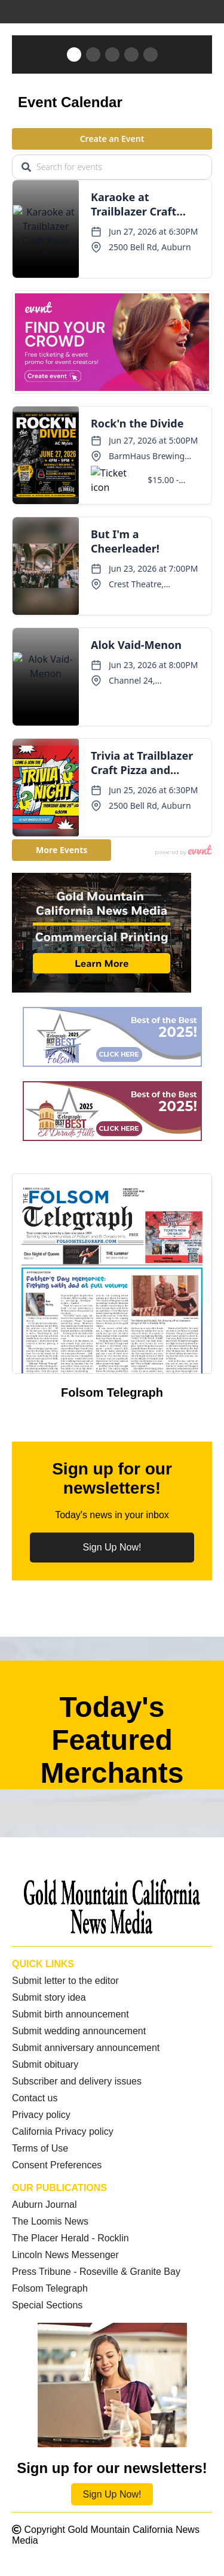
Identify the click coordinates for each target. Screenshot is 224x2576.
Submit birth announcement (70, 2014)
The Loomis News (50, 2221)
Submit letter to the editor (65, 1981)
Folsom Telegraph (50, 2288)
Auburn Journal (44, 2204)
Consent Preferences (57, 2165)
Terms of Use (40, 2148)
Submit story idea (49, 1997)
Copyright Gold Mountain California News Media (106, 2535)
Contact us (34, 2098)
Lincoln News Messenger (65, 2255)
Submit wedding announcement (79, 2031)
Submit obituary (45, 2064)
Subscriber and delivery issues (77, 2081)
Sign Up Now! (112, 1547)
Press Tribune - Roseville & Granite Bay (96, 2271)
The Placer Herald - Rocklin (70, 2238)
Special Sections (47, 2305)
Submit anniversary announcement (85, 2048)
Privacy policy (41, 2115)
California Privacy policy (62, 2131)
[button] (74, 54)
